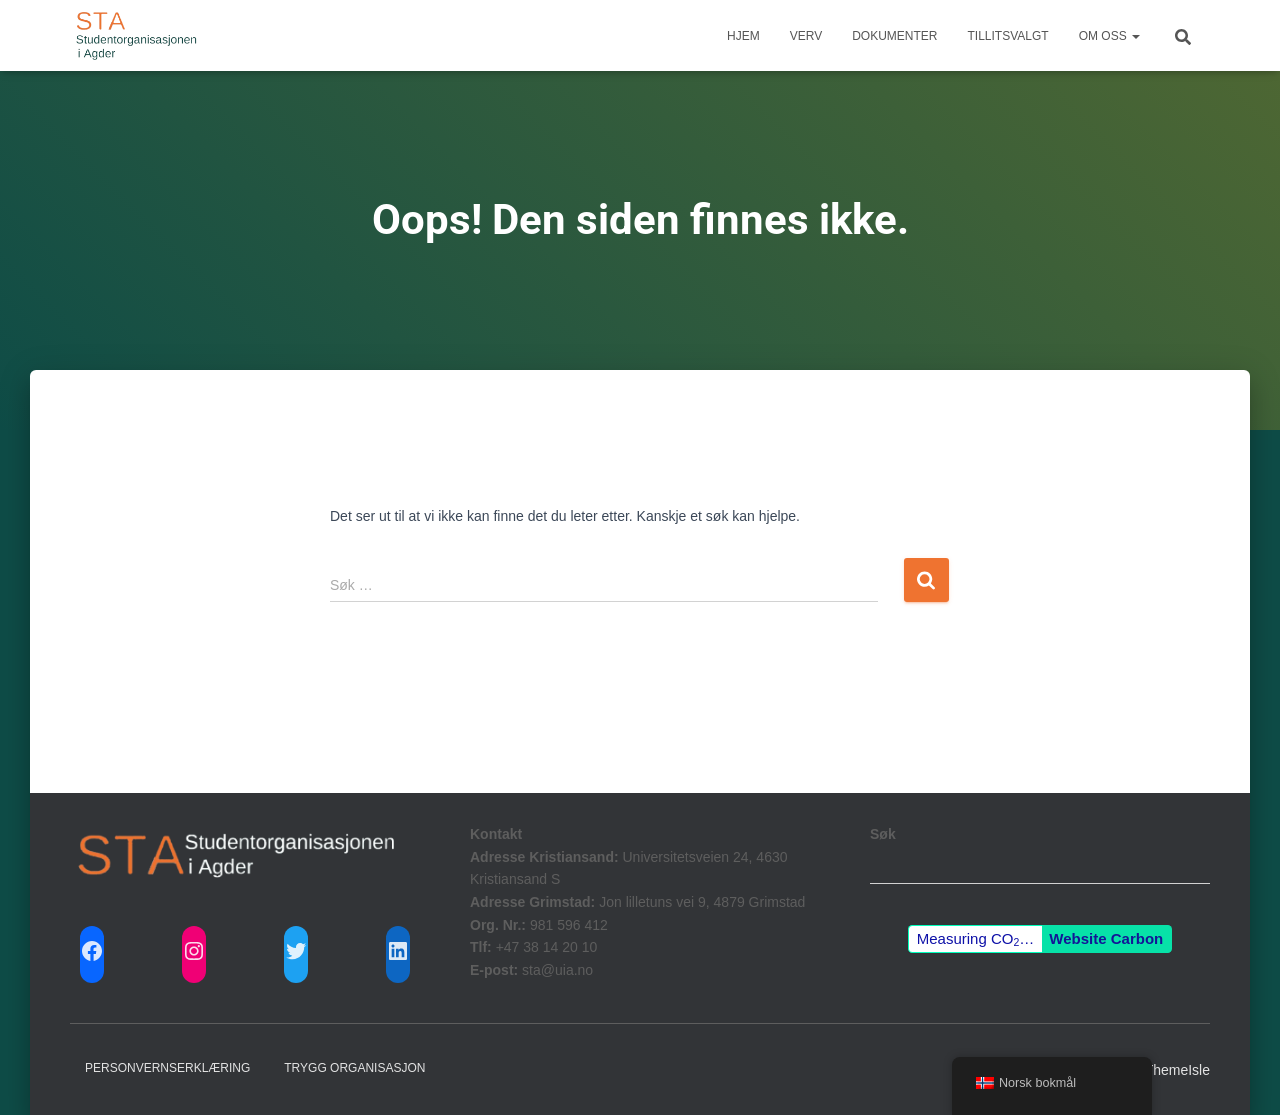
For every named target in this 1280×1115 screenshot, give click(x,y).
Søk (883, 834)
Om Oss (1109, 36)
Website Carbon (1106, 938)
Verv (806, 36)
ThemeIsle (1177, 1070)
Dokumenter (894, 36)
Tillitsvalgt (1008, 36)
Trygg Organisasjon (354, 1068)
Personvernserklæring (167, 1068)
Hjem (743, 36)
